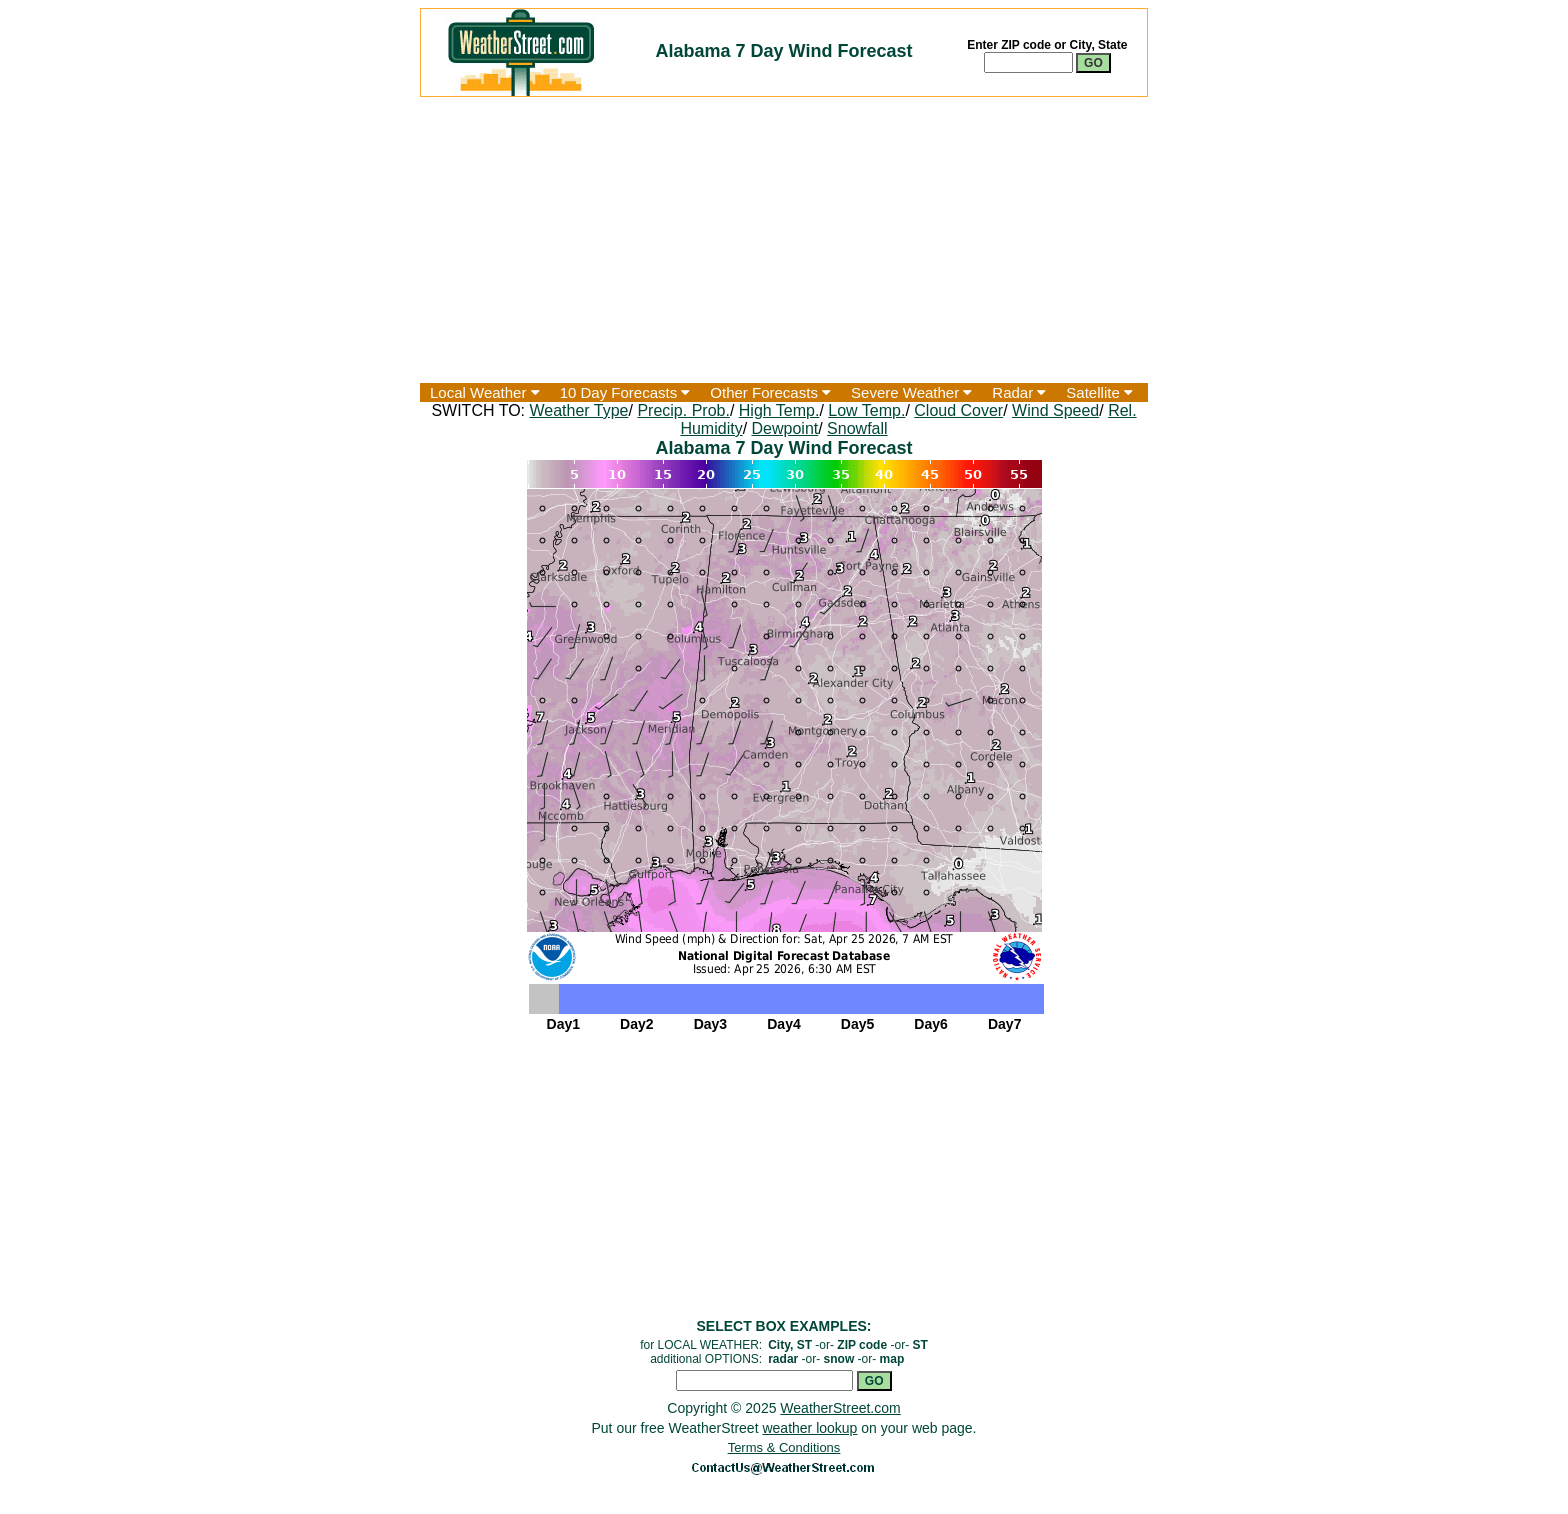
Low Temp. (866, 410)
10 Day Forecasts (625, 392)
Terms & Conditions (784, 1447)
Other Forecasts (770, 392)
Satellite (1099, 392)
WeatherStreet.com (840, 1408)
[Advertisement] (784, 240)
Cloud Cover (958, 410)
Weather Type (578, 410)
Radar (1019, 392)
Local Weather (485, 392)
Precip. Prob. (683, 410)
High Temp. (779, 410)
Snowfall (857, 428)
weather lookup (809, 1428)
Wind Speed (1055, 410)
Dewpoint (785, 428)
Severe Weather (911, 392)
